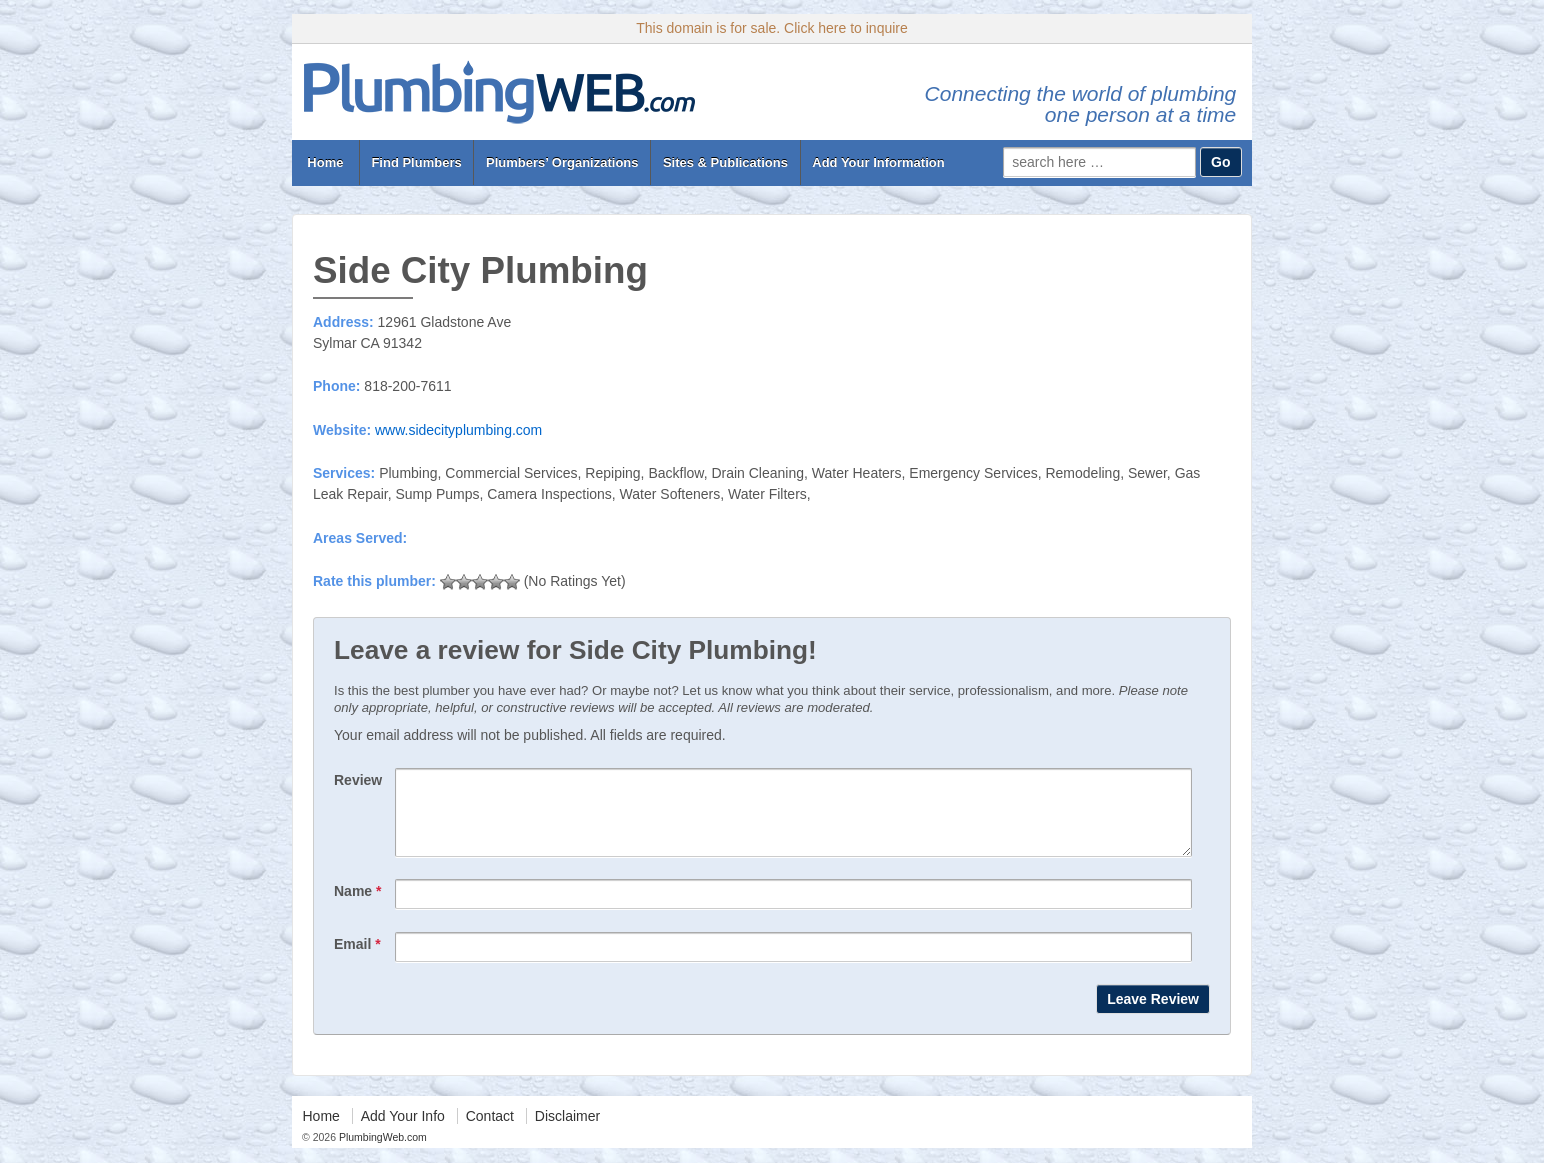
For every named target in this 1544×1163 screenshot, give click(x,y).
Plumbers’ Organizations (562, 162)
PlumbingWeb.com (381, 1152)
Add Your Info (403, 1131)
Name (357, 906)
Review (358, 780)
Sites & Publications (725, 162)
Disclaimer (567, 1131)
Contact (490, 1131)
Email (357, 959)
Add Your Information (878, 162)
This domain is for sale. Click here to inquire (772, 28)
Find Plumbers (416, 162)
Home (325, 162)
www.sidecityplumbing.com (458, 430)
